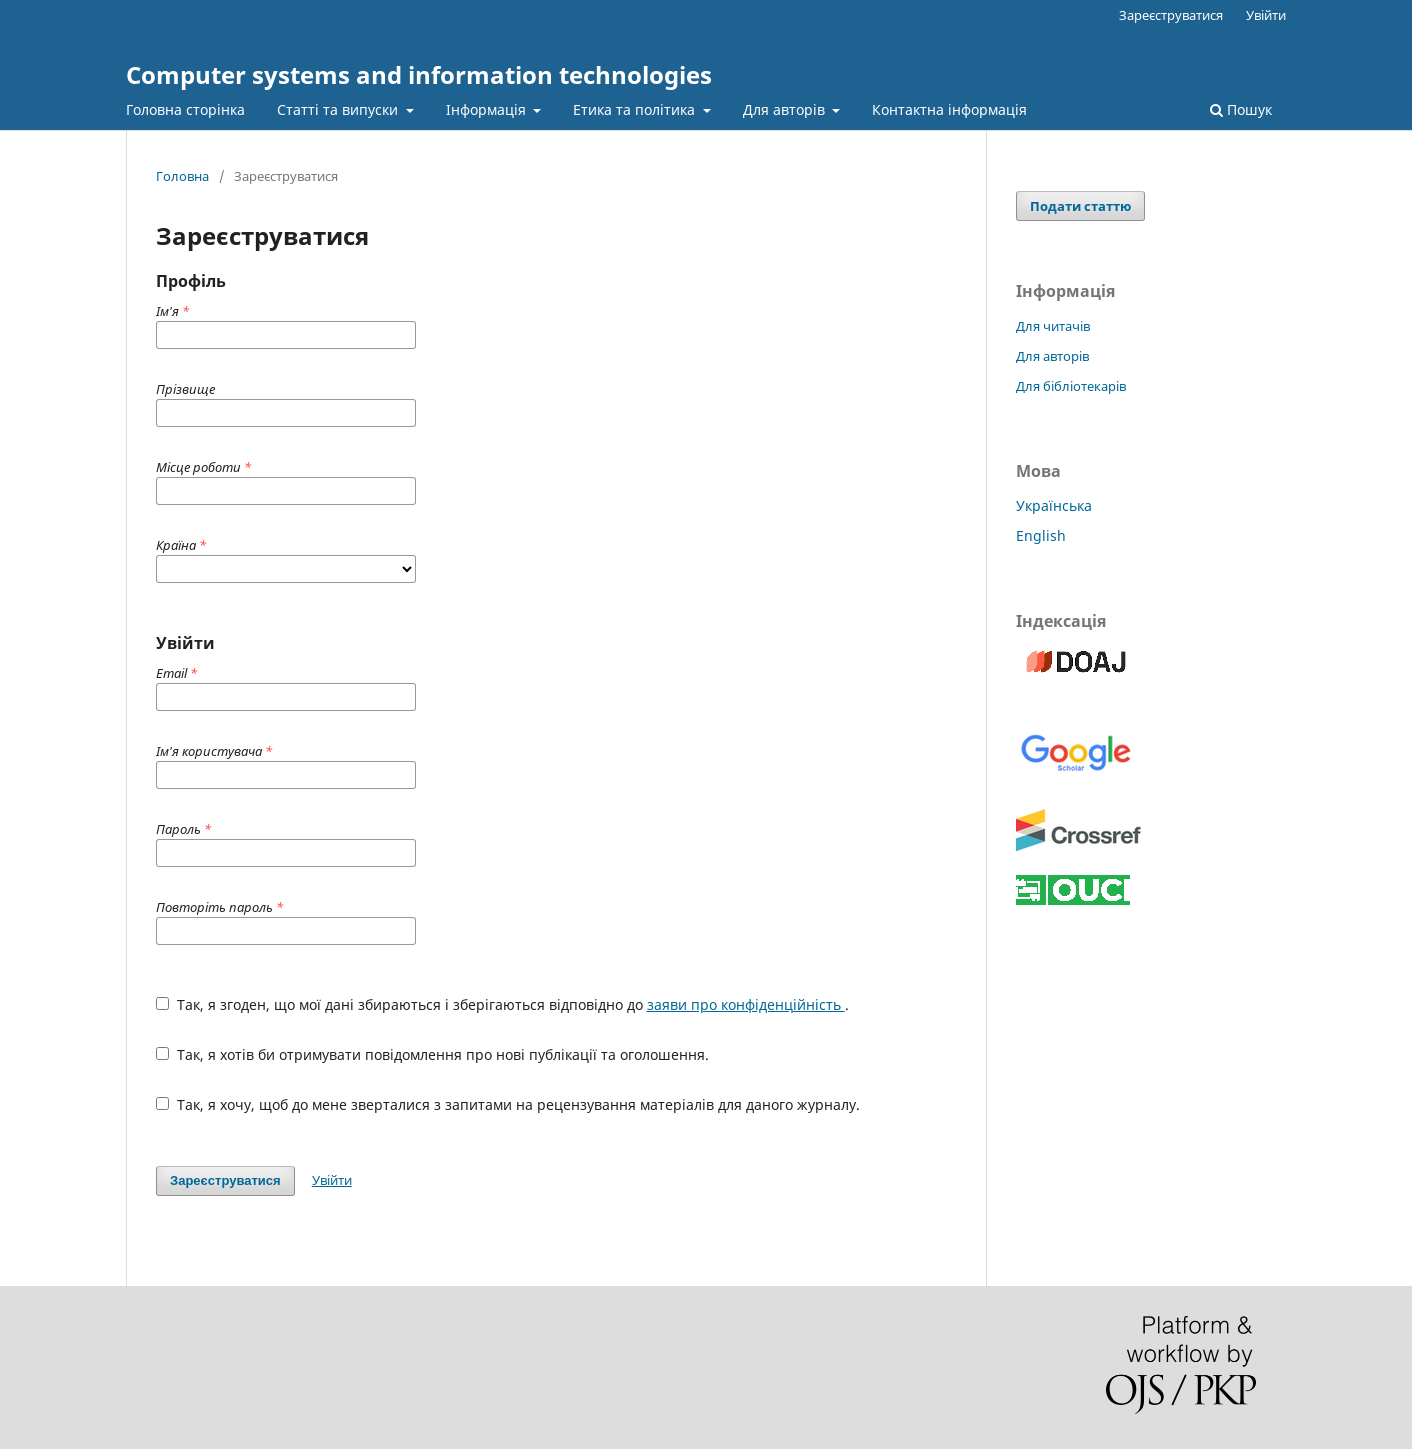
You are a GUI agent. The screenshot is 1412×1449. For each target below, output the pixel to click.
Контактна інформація (949, 109)
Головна (182, 176)
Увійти (1266, 15)
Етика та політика (636, 109)
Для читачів (1053, 326)
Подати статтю (1080, 206)
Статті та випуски (339, 109)
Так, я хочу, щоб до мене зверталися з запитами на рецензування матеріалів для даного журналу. (508, 1104)
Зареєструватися (1171, 15)
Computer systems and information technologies (419, 74)
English (1041, 535)
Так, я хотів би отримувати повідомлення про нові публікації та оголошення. (432, 1054)
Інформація (488, 109)
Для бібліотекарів (1071, 386)
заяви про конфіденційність (746, 1004)
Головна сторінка (185, 109)
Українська (1054, 505)
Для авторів (786, 109)
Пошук (1241, 109)
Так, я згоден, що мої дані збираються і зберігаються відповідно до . (502, 1004)
